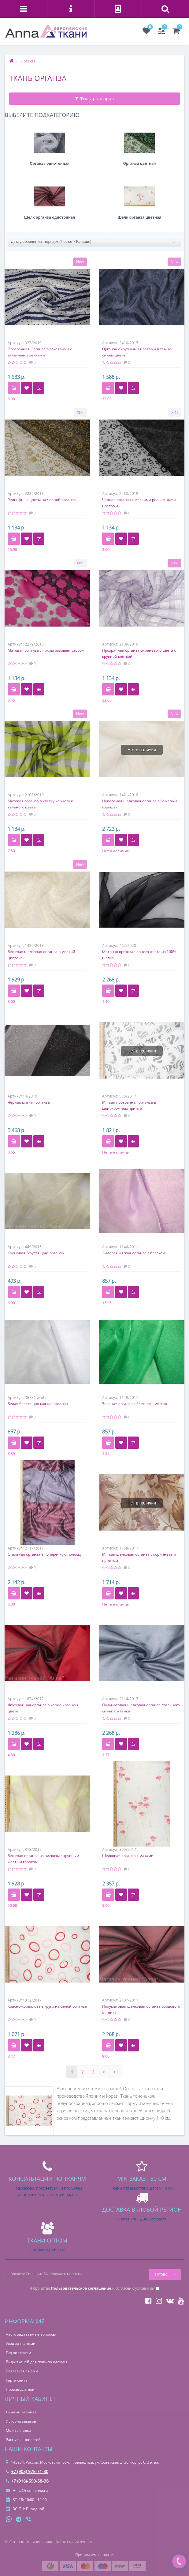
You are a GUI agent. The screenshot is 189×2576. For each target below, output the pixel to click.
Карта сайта (17, 2380)
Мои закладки (18, 2430)
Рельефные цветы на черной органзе (42, 499)
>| (115, 2072)
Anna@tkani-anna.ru (27, 2490)
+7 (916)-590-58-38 (27, 2481)
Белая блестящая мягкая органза (38, 1403)
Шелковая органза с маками (128, 1855)
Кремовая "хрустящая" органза (36, 1253)
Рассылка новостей (23, 2439)
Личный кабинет (21, 2412)
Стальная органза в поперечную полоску (45, 1554)
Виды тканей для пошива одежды (36, 2361)
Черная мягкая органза (29, 1102)
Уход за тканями (20, 2343)
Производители (20, 2389)
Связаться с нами (22, 2371)
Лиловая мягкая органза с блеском (133, 1253)
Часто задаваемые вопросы (31, 2334)
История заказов (21, 2421)
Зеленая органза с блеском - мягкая (134, 1403)
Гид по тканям (18, 2352)
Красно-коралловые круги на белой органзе (47, 2006)
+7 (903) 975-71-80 (27, 2471)
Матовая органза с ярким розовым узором (46, 650)
